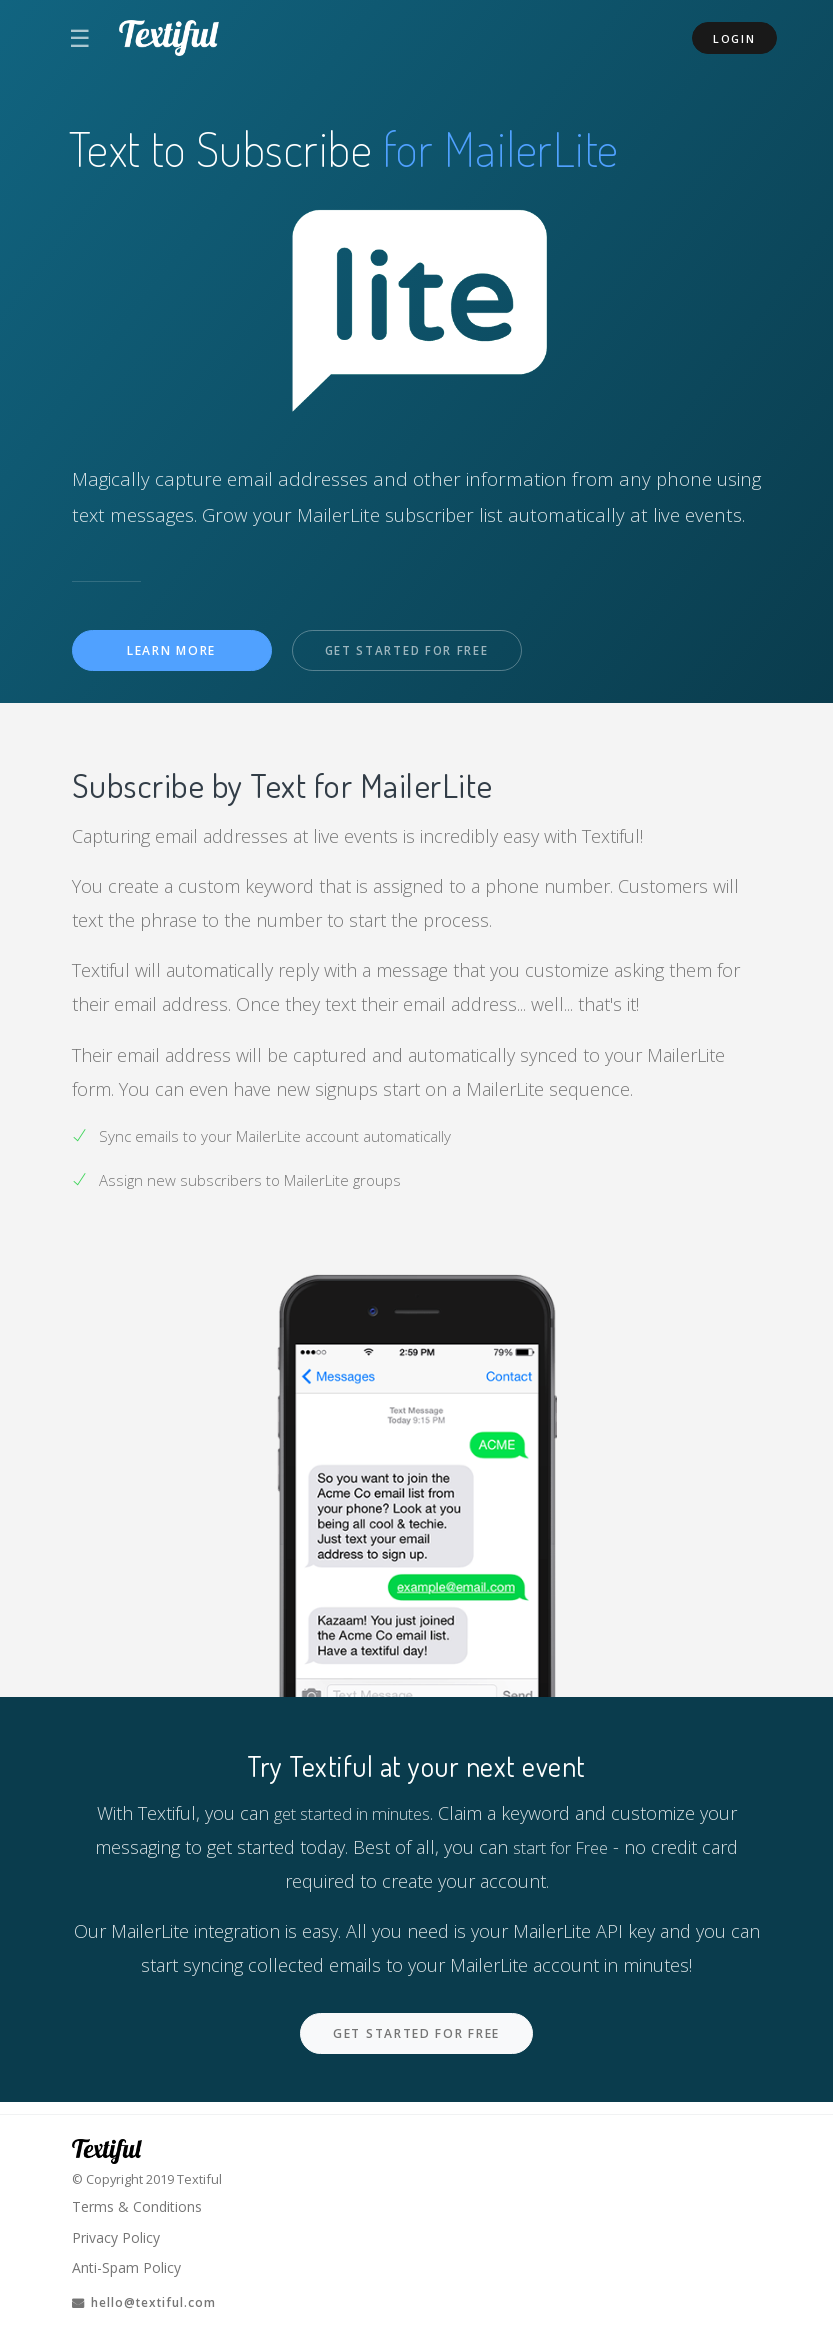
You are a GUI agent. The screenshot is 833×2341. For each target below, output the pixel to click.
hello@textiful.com (151, 2301)
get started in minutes (352, 1814)
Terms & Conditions (140, 2200)
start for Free (561, 1848)
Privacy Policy (119, 2232)
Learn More (171, 651)
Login (734, 38)
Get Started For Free (415, 652)
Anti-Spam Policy (129, 2265)
